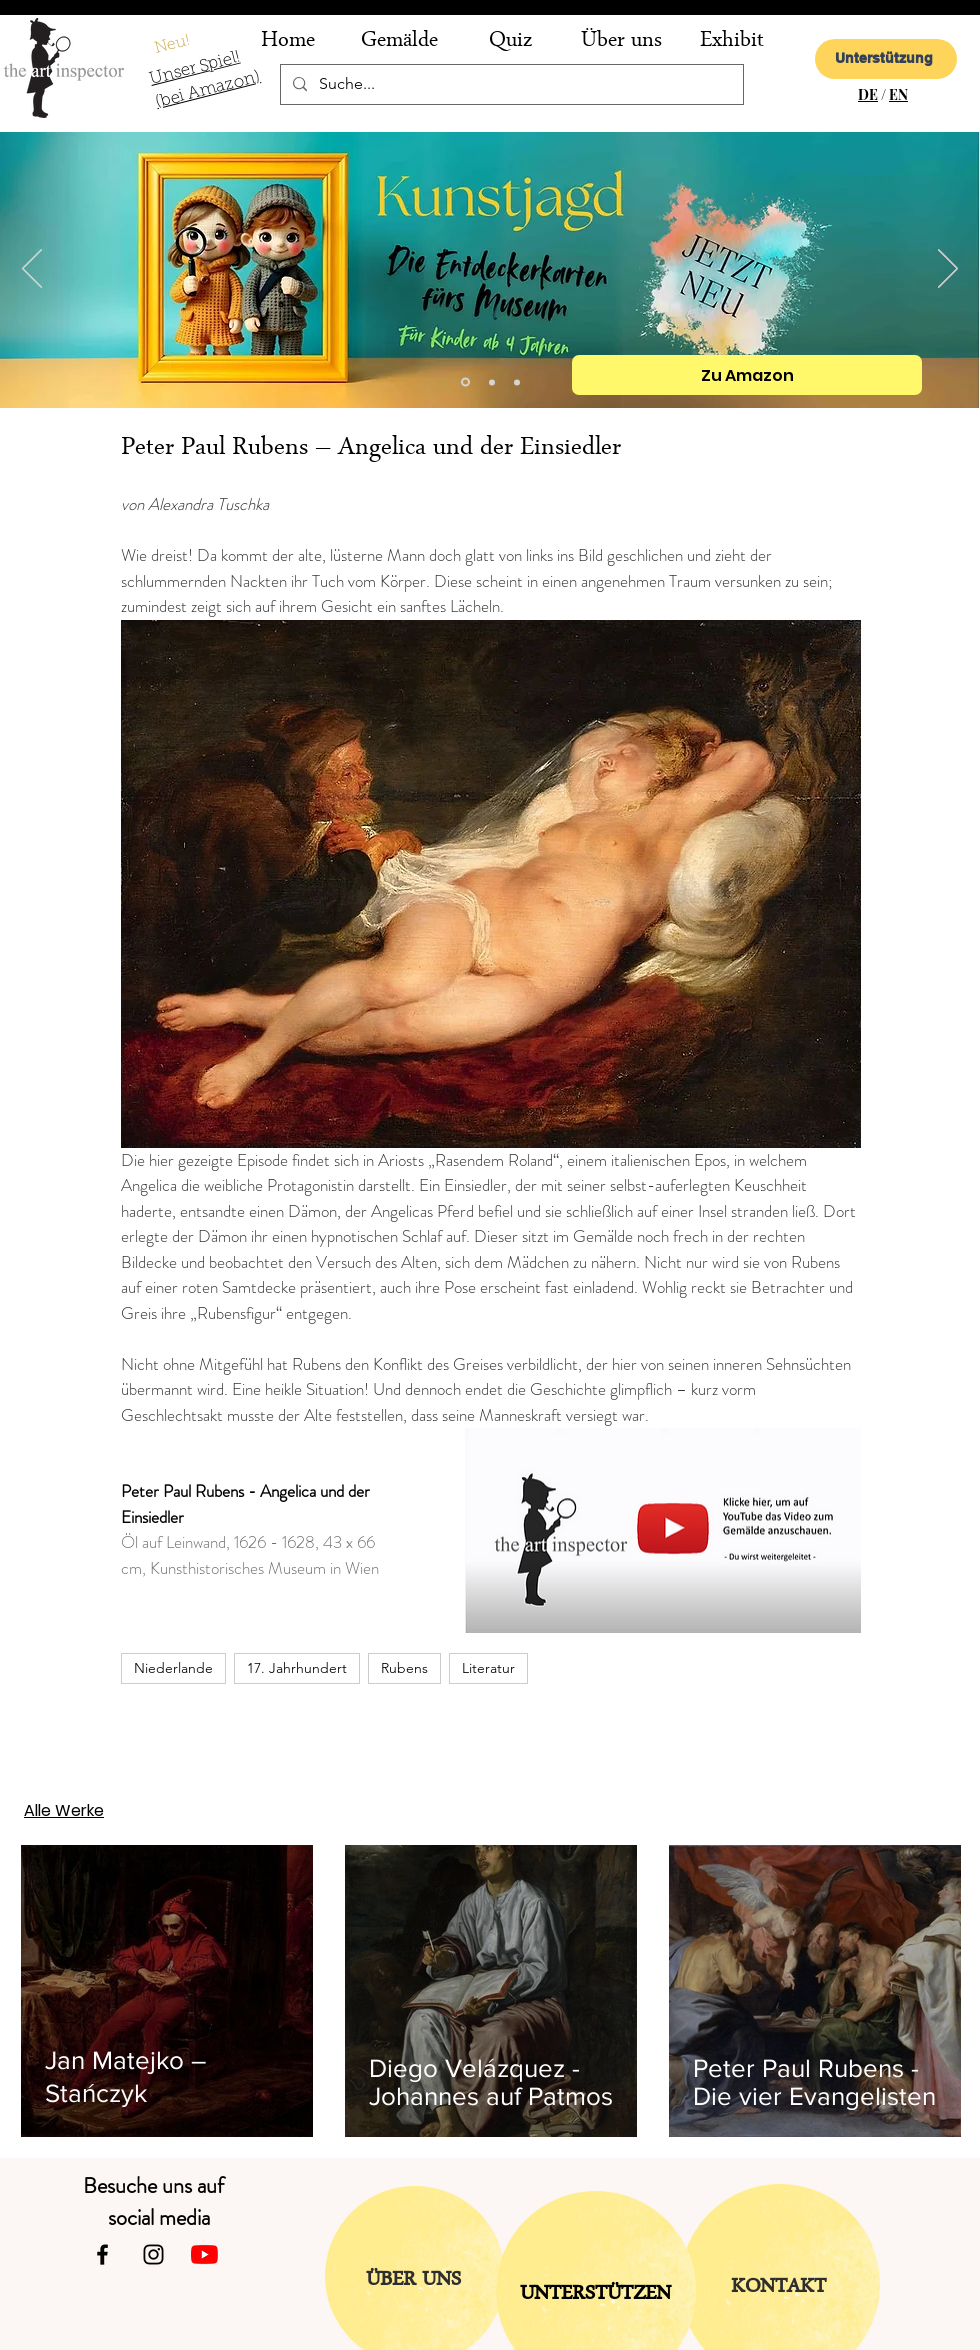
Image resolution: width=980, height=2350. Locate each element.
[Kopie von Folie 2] (465, 382)
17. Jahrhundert (297, 1668)
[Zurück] (32, 270)
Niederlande (173, 1668)
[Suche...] (510, 84)
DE (868, 94)
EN (898, 94)
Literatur (488, 1668)
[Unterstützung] (886, 59)
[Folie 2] (492, 382)
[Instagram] (153, 2254)
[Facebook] (102, 2254)
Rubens (404, 1668)
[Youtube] (204, 2254)
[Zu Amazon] (747, 375)
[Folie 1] (517, 382)
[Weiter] (948, 270)
